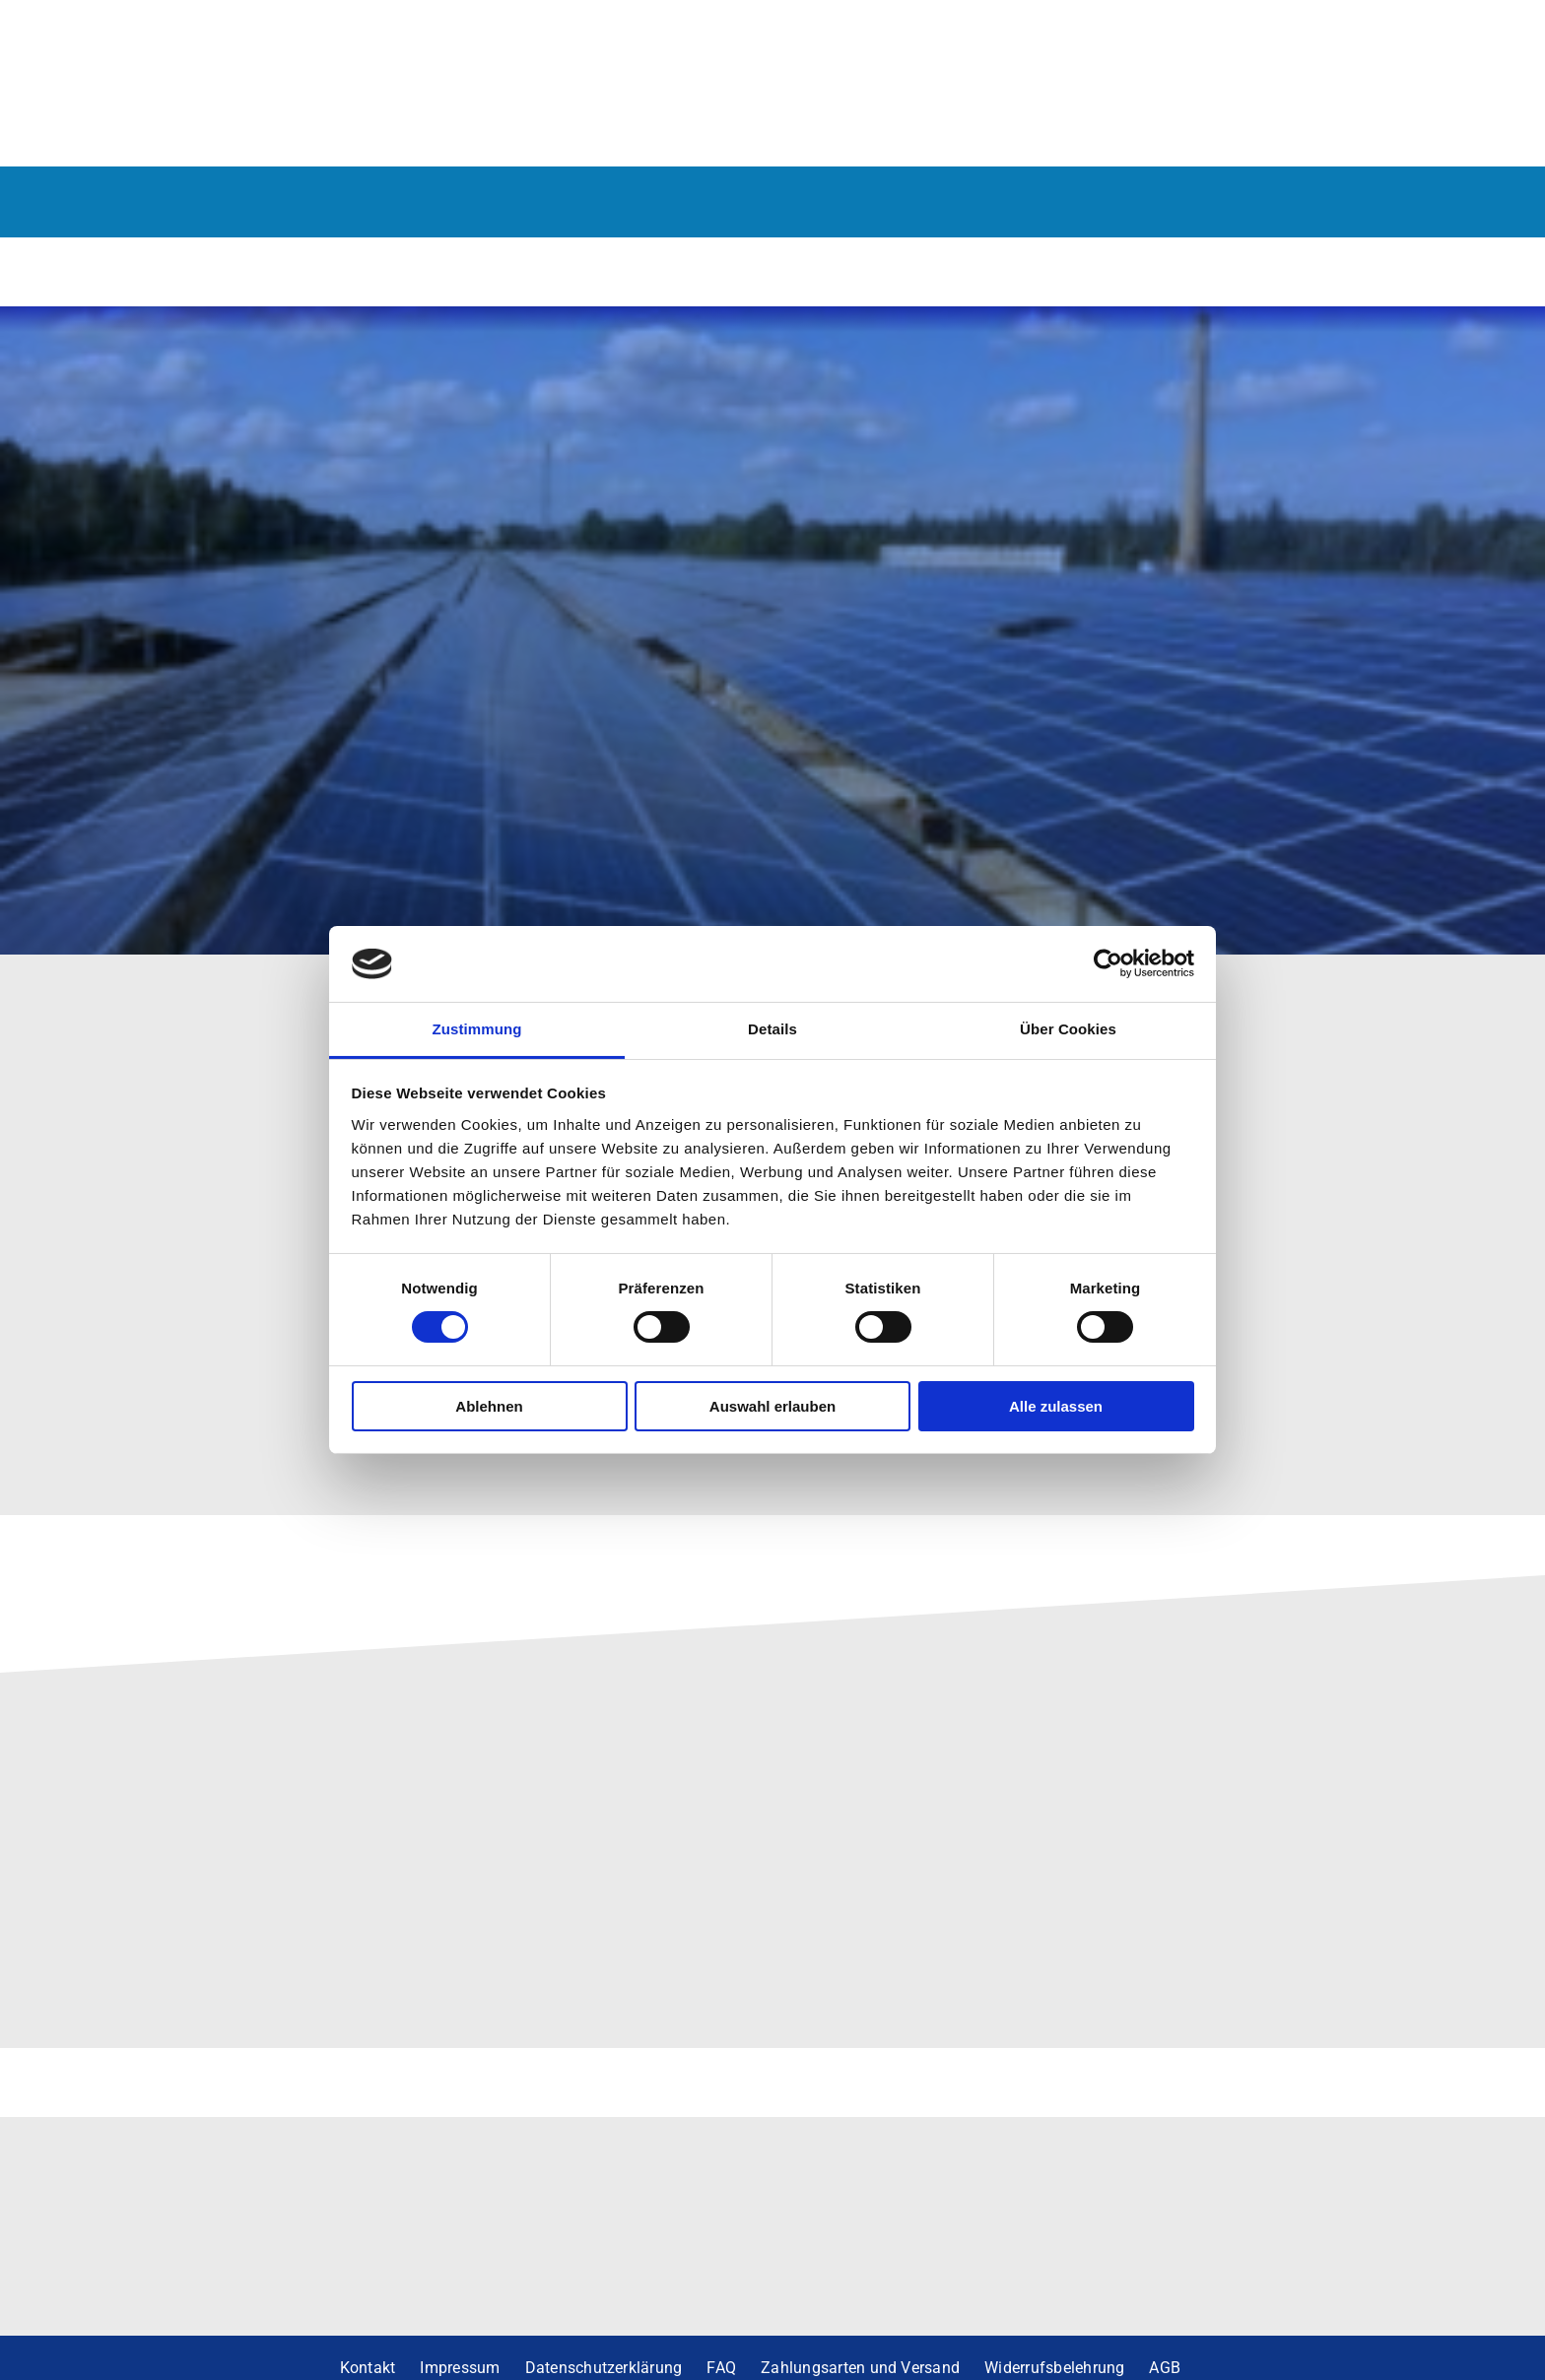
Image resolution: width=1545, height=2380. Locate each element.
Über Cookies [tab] (1068, 1029)
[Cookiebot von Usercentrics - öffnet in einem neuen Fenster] (1108, 963)
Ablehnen (488, 1406)
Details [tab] (772, 1029)
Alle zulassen (1056, 1406)
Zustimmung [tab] (477, 1029)
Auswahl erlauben (772, 1406)
